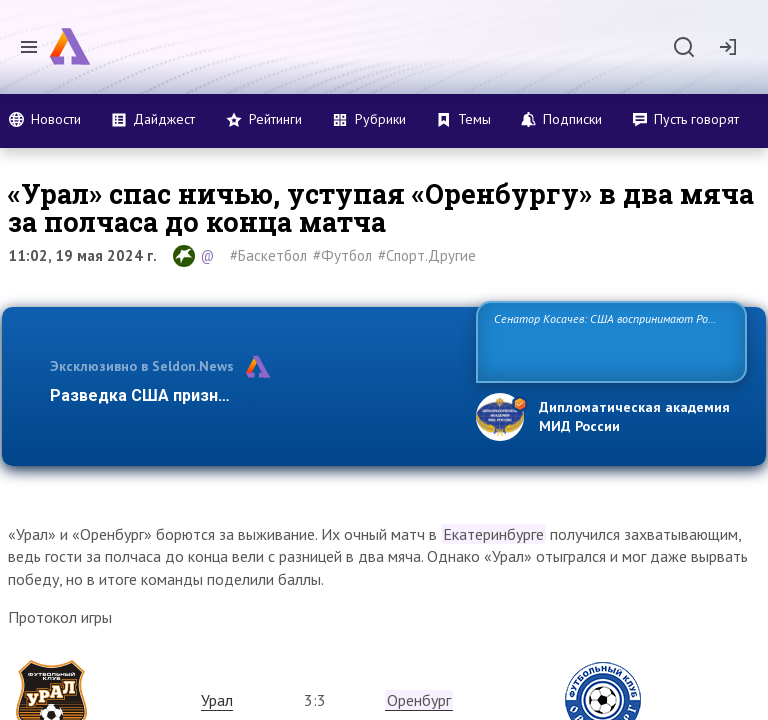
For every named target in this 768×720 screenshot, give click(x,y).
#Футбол (342, 255)
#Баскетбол (268, 255)
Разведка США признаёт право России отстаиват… (252, 395)
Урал (217, 700)
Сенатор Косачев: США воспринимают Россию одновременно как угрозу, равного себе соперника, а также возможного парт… (608, 340)
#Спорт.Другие (427, 255)
